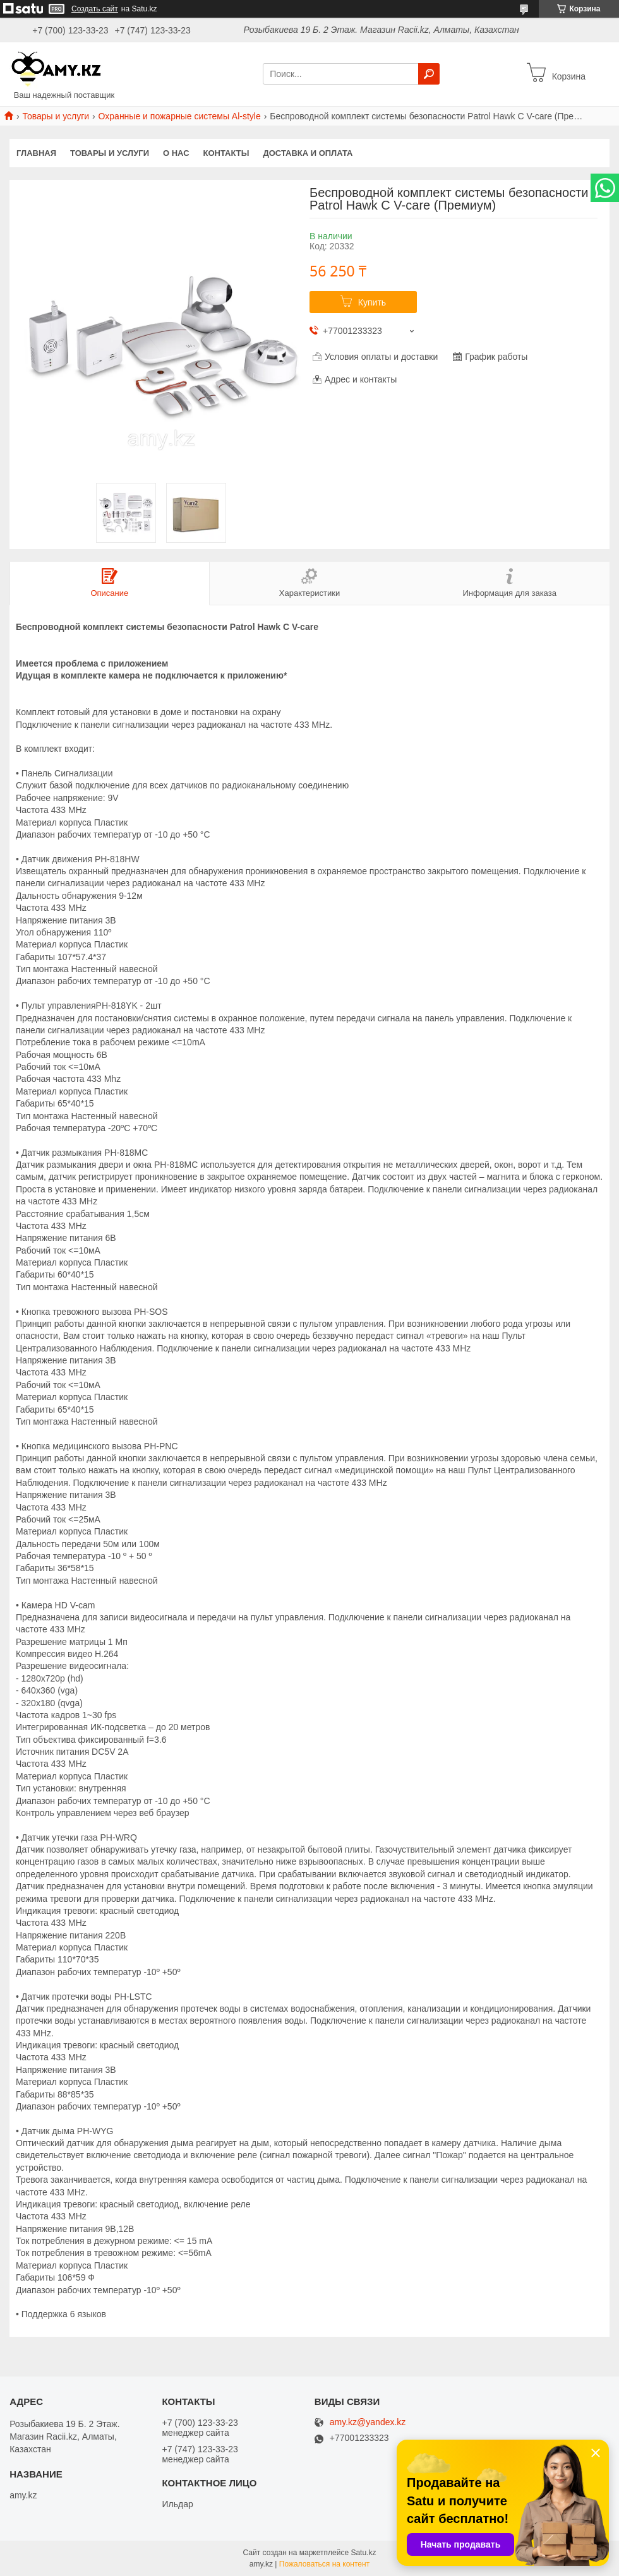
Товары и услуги (55, 116)
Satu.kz (363, 2552)
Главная (36, 153)
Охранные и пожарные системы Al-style (180, 116)
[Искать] (429, 74)
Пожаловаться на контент (324, 2564)
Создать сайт (94, 8)
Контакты (226, 153)
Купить (372, 302)
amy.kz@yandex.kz (368, 2422)
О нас (176, 153)
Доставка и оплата (307, 153)
